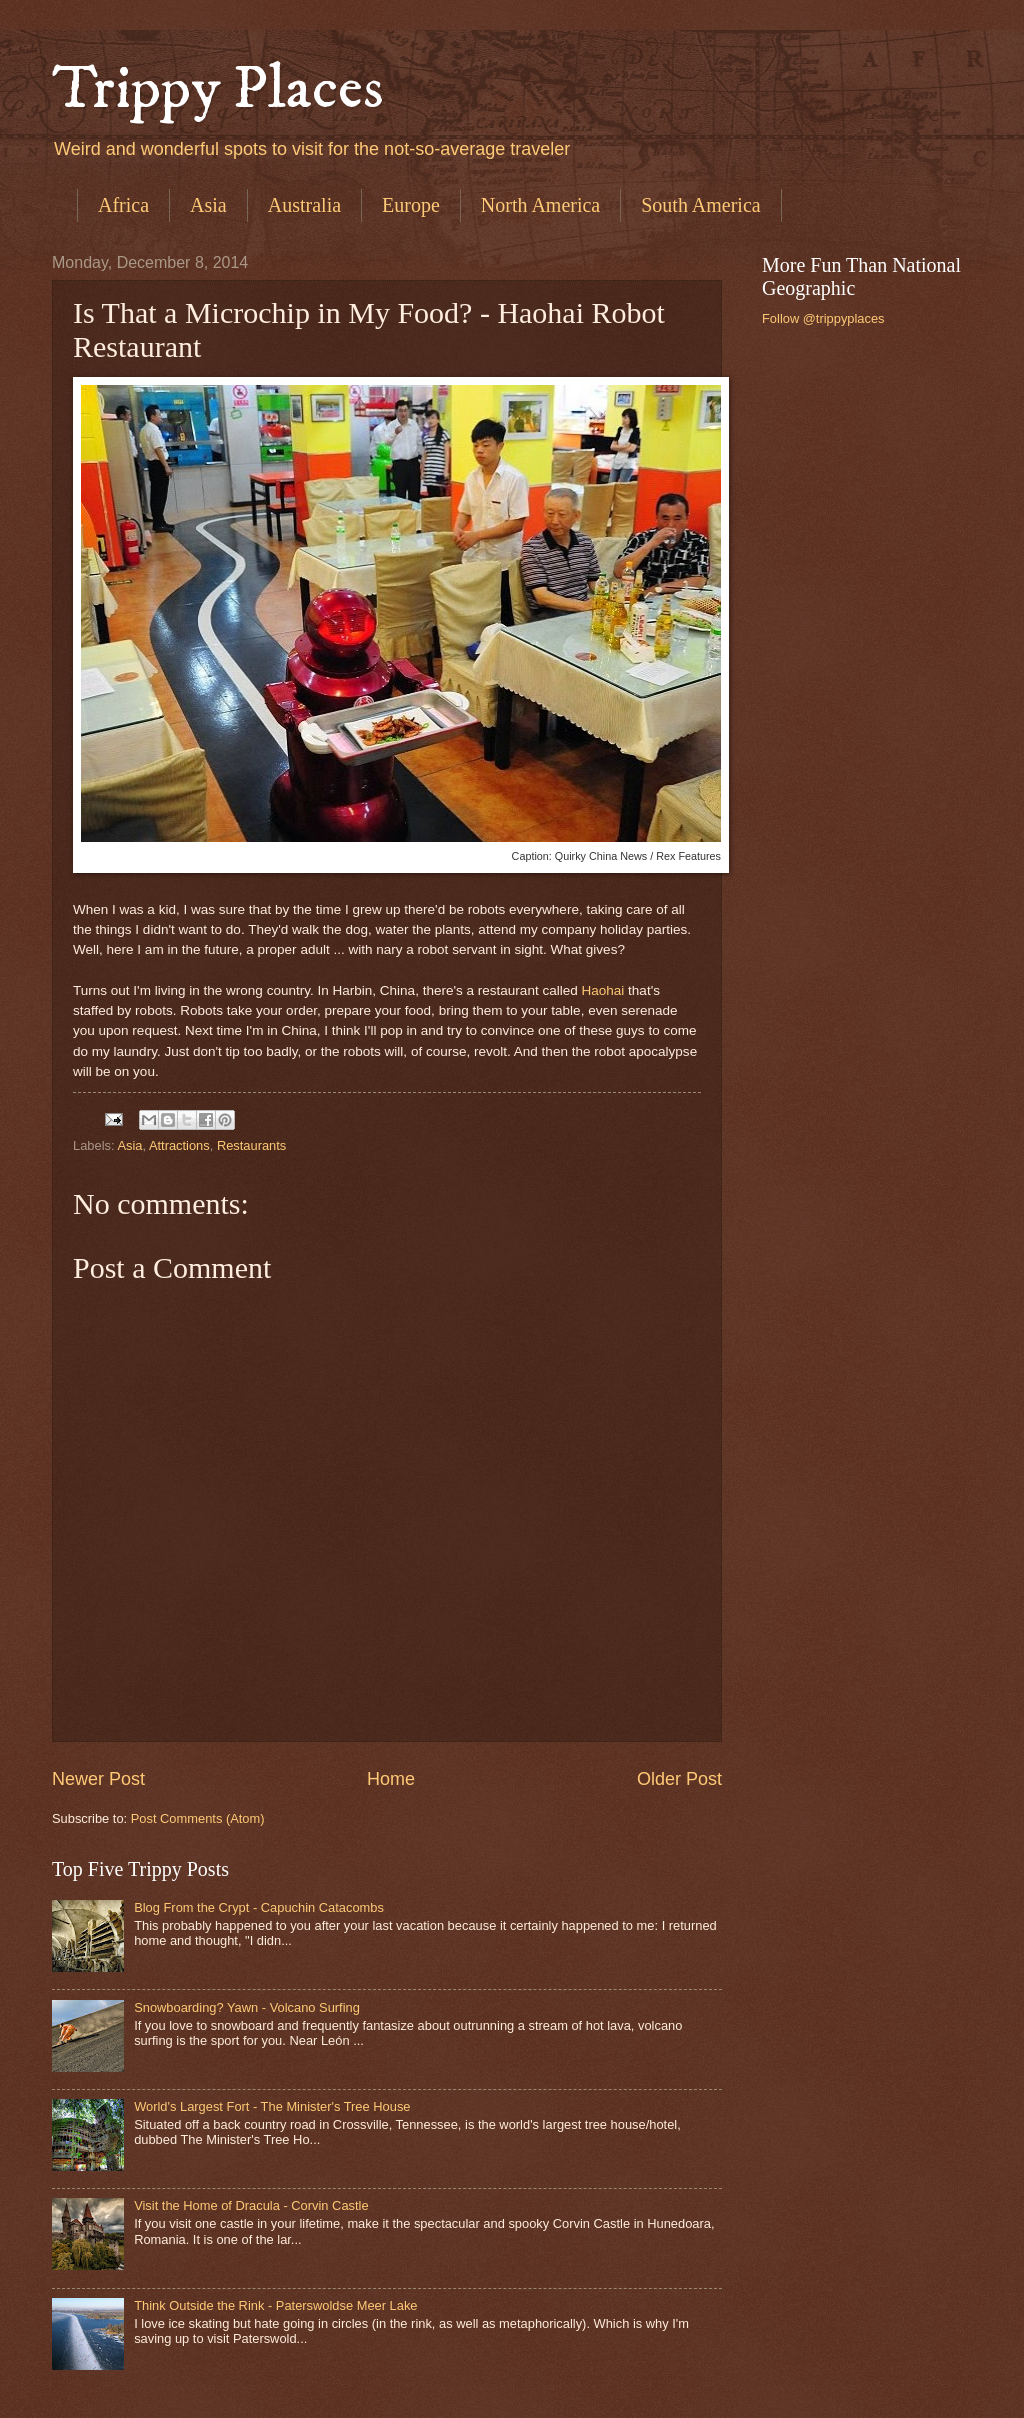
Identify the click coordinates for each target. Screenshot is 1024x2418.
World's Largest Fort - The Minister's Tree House (272, 2106)
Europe (411, 205)
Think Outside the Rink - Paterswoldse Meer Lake (275, 2305)
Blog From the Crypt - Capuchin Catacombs (259, 1907)
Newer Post (98, 1779)
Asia (208, 205)
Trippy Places (218, 89)
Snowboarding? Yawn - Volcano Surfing (247, 2007)
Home (391, 1779)
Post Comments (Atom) (198, 1818)
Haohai (603, 990)
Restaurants (251, 1145)
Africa (123, 205)
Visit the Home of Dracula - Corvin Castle (251, 2205)
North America (540, 205)
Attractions (179, 1145)
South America (700, 205)
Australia (304, 205)
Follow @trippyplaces (823, 318)
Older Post (679, 1779)
